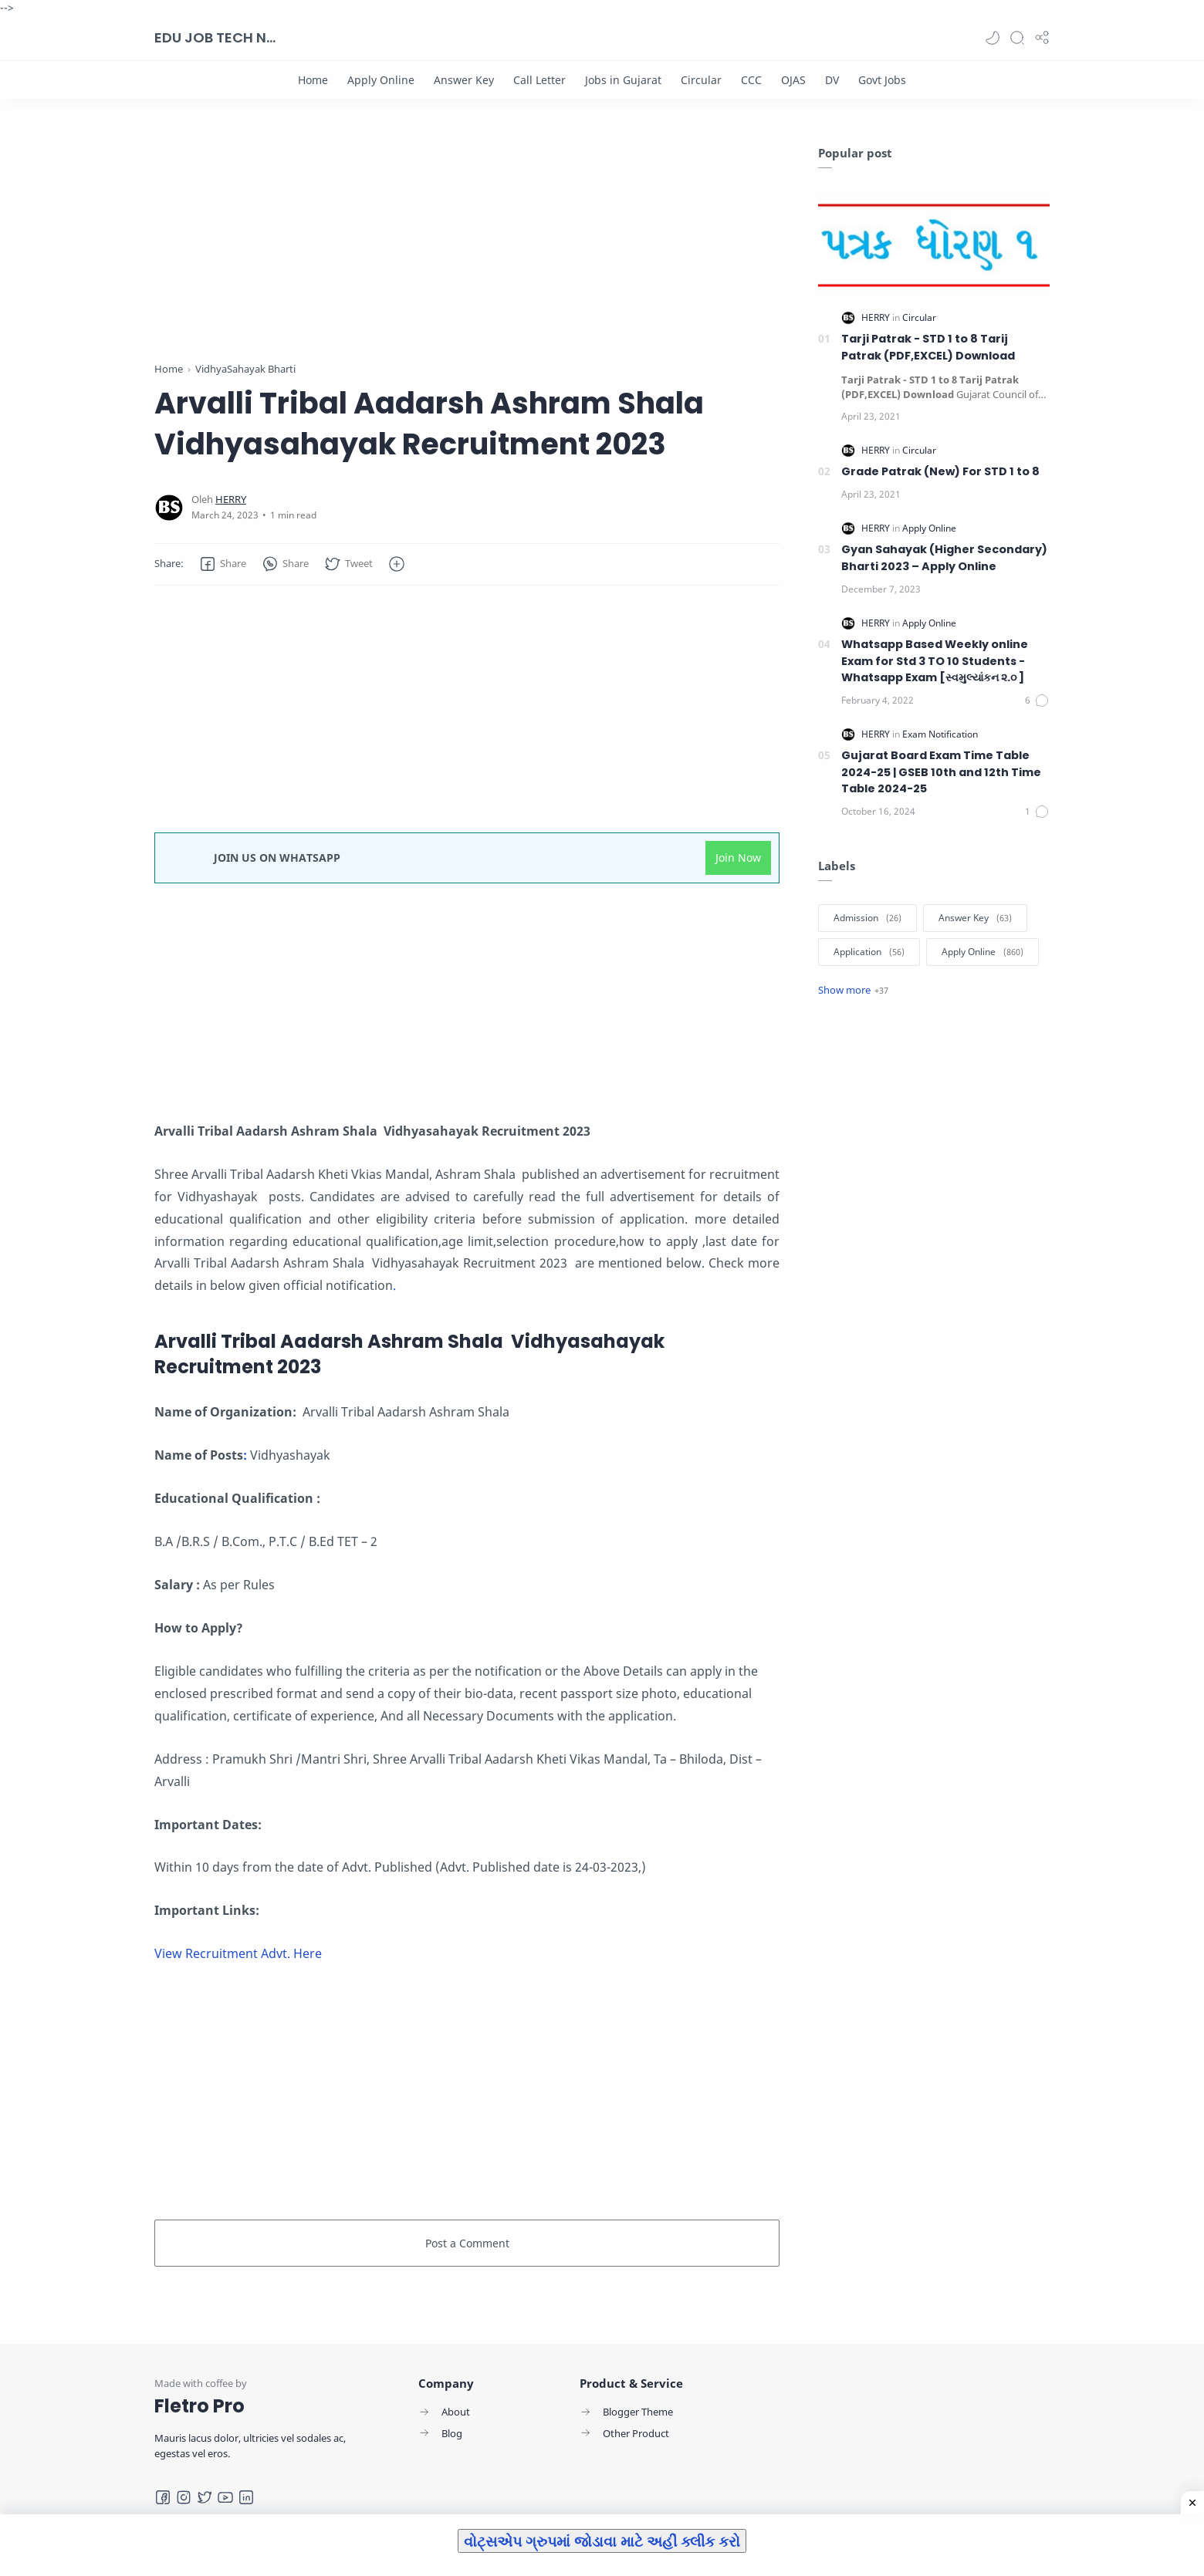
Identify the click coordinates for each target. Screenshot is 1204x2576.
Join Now (738, 857)
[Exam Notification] (940, 734)
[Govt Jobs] (882, 80)
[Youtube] (225, 2497)
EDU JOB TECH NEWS (216, 37)
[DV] (832, 80)
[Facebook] (162, 2497)
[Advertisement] (467, 253)
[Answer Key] (464, 80)
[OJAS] (793, 80)
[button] (992, 38)
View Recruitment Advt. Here (238, 1953)
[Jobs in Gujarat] (623, 80)
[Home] (313, 80)
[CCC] (751, 80)
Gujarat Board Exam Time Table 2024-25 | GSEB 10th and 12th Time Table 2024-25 (941, 772)
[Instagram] (183, 2497)
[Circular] (701, 80)
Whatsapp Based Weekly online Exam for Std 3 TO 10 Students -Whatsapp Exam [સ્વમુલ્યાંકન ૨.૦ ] (934, 660)
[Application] (869, 952)
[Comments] (1037, 700)
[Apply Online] (380, 80)
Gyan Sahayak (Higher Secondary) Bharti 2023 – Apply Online (944, 558)
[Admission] (867, 918)
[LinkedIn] (246, 2497)
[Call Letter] (539, 80)
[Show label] (853, 990)
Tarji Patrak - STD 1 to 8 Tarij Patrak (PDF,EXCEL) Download (928, 347)
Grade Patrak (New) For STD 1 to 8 (940, 471)
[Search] (1017, 38)
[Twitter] (204, 2497)
